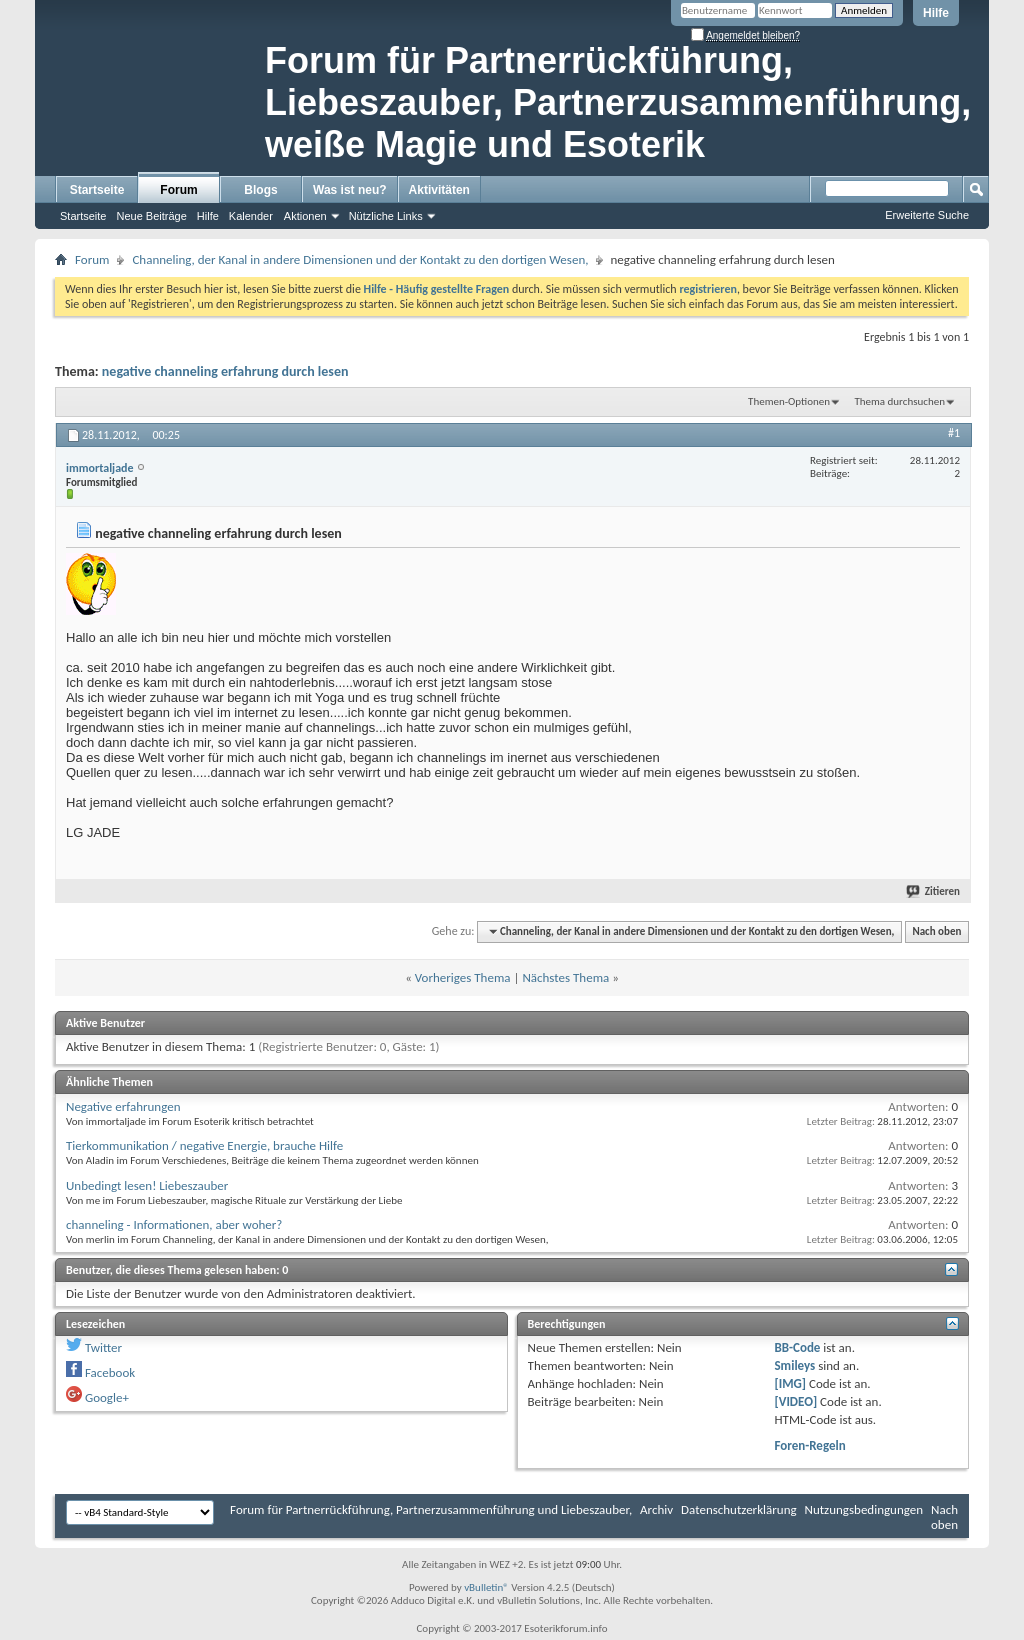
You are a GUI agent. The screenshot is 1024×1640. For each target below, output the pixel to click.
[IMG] (790, 1383)
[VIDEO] (795, 1401)
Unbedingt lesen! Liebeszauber (147, 1185)
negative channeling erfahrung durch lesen (225, 371)
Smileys (794, 1365)
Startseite (97, 190)
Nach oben (936, 931)
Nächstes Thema (565, 977)
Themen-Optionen (789, 401)
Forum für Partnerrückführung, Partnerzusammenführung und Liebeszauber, (431, 1509)
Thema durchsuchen (899, 401)
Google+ (107, 1397)
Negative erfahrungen (123, 1106)
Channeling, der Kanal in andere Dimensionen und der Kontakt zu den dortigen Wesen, (360, 259)
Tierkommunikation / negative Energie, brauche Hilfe (204, 1145)
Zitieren (934, 891)
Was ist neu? (350, 190)
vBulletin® (486, 1587)
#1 (954, 433)
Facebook (110, 1372)
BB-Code (797, 1347)
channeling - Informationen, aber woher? (174, 1224)
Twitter (103, 1347)
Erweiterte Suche (927, 215)
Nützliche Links (386, 216)
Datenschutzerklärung (739, 1509)
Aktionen (305, 216)
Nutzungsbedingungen (864, 1509)
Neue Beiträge (151, 216)
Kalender (251, 216)
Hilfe (936, 13)
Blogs (260, 190)
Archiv (656, 1509)
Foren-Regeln (809, 1445)
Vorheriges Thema (463, 977)
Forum (178, 190)
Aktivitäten (439, 190)
